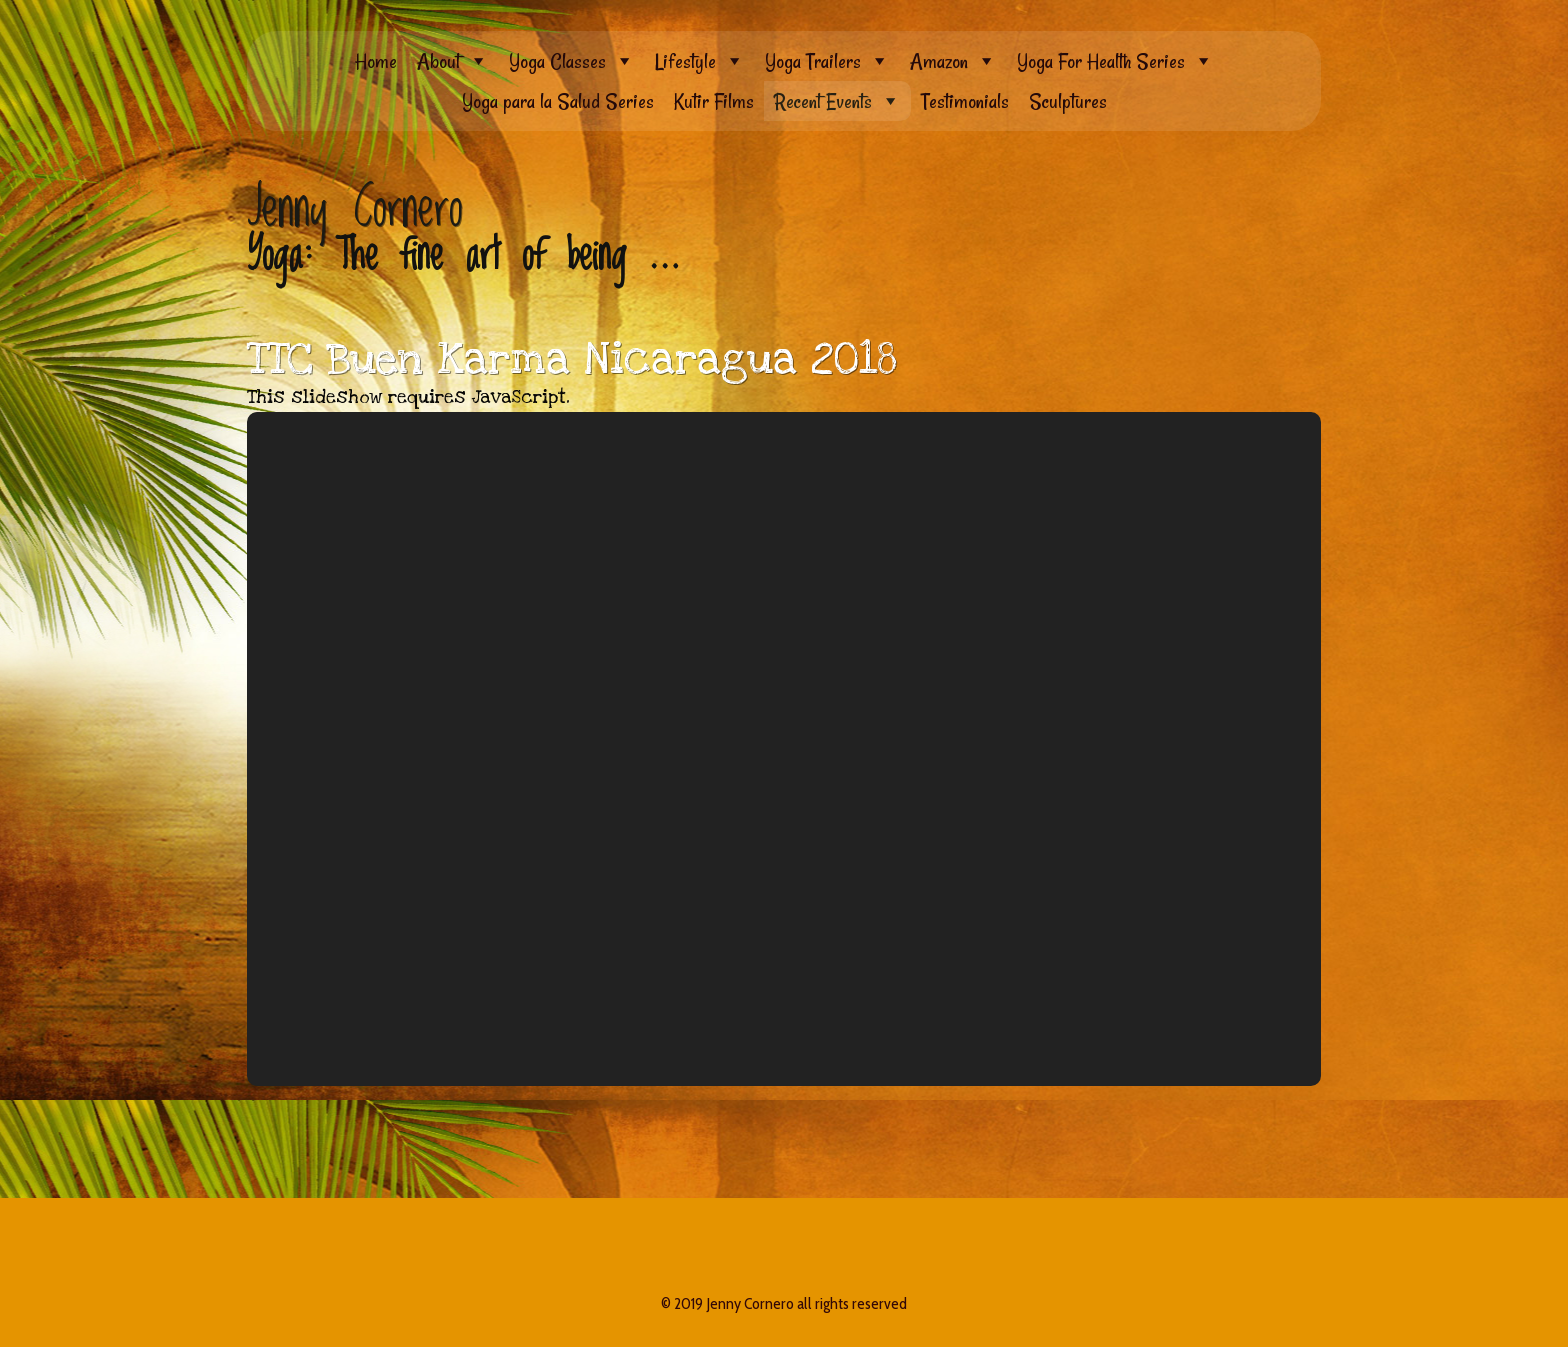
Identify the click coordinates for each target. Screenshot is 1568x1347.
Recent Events (837, 101)
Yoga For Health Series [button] (1115, 61)
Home (376, 61)
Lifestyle (700, 61)
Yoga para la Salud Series (558, 101)
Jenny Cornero (355, 209)
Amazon (953, 61)
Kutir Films (714, 101)
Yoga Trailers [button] (827, 61)
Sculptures (1068, 101)
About (453, 61)
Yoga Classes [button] (572, 61)
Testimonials (965, 101)
